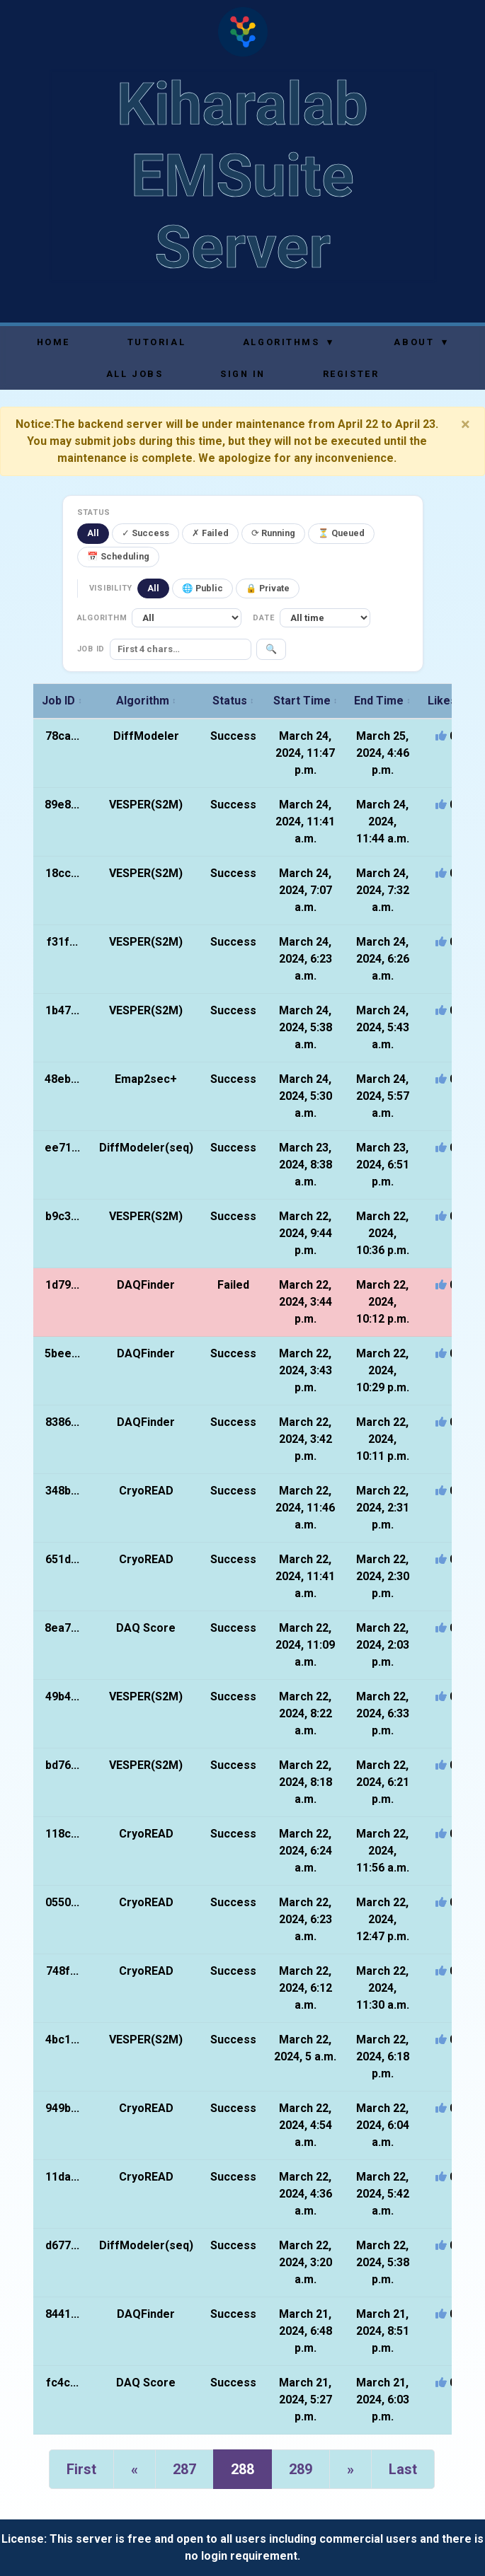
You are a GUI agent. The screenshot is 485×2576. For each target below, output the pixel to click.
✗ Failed (210, 533)
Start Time (305, 700)
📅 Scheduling (118, 556)
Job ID (62, 700)
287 (184, 2469)
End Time (382, 700)
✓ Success (145, 533)
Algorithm (146, 700)
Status (233, 700)
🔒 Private (268, 588)
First (81, 2469)
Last (403, 2469)
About (421, 342)
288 (242, 2469)
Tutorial (156, 342)
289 (300, 2469)
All (93, 533)
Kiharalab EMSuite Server (242, 175)
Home (53, 342)
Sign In (243, 374)
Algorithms (288, 342)
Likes (446, 700)
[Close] (465, 424)
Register (351, 374)
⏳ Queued (341, 533)
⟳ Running (273, 533)
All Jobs (134, 374)
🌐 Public (202, 588)
